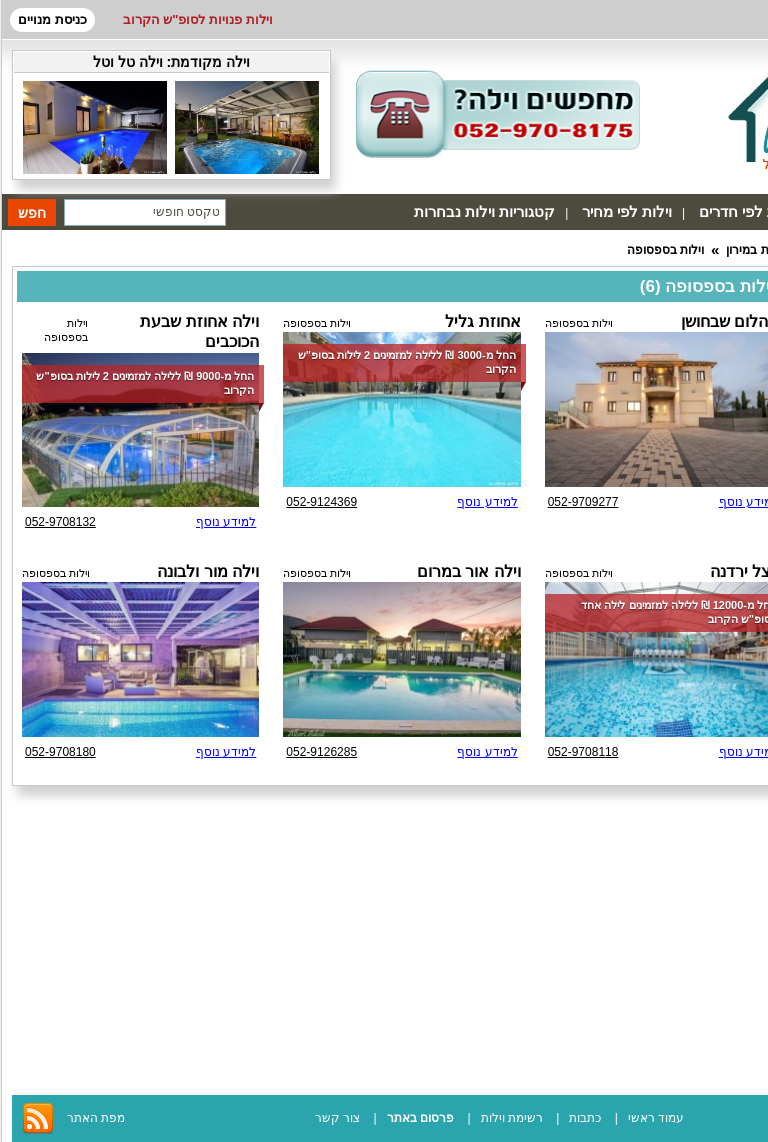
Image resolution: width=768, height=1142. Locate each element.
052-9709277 (583, 502)
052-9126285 (321, 752)
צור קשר (337, 1118)
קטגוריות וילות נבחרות (484, 211)
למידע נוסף (487, 502)
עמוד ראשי (656, 1118)
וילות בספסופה (665, 250)
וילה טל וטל (128, 62)
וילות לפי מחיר (627, 211)
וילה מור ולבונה (208, 571)
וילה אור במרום (469, 571)
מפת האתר (96, 1118)
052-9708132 (60, 522)
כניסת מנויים (52, 19)
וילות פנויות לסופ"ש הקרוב (198, 19)
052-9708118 (583, 752)
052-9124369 (321, 502)
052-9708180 (60, 752)
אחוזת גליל (482, 321)
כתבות (585, 1118)
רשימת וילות (512, 1118)
